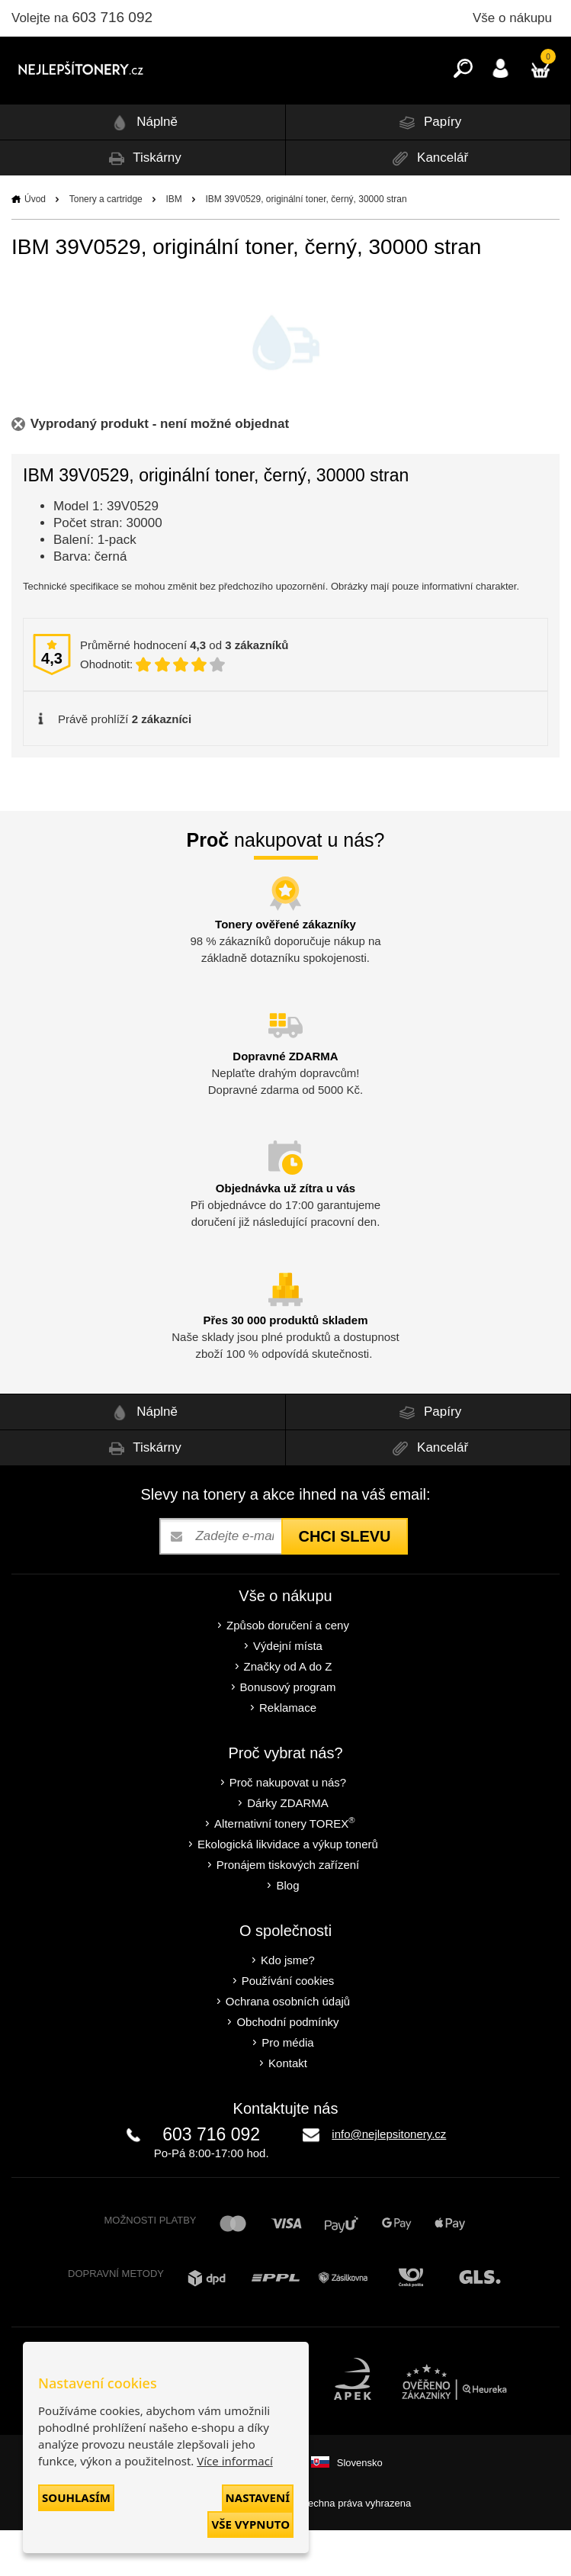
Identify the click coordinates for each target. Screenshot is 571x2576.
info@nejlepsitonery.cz (389, 2179)
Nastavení (258, 2497)
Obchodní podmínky (287, 2067)
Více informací (235, 2460)
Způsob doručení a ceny (287, 1670)
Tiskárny (142, 204)
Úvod (35, 245)
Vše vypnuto (250, 2524)
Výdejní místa (287, 1691)
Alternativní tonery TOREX (287, 1868)
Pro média (287, 2088)
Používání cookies (288, 2026)
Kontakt (287, 2108)
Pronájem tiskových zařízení (288, 1910)
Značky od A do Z (288, 1712)
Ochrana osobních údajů (288, 2047)
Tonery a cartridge (106, 245)
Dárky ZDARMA (288, 1848)
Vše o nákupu (512, 18)
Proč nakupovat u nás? (287, 1828)
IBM (173, 245)
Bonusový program (288, 1732)
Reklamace (287, 1753)
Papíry (427, 168)
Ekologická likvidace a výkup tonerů (287, 1889)
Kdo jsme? (288, 2005)
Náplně (142, 168)
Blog (287, 1931)
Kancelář (427, 204)
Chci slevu (344, 1582)
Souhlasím (76, 2497)
